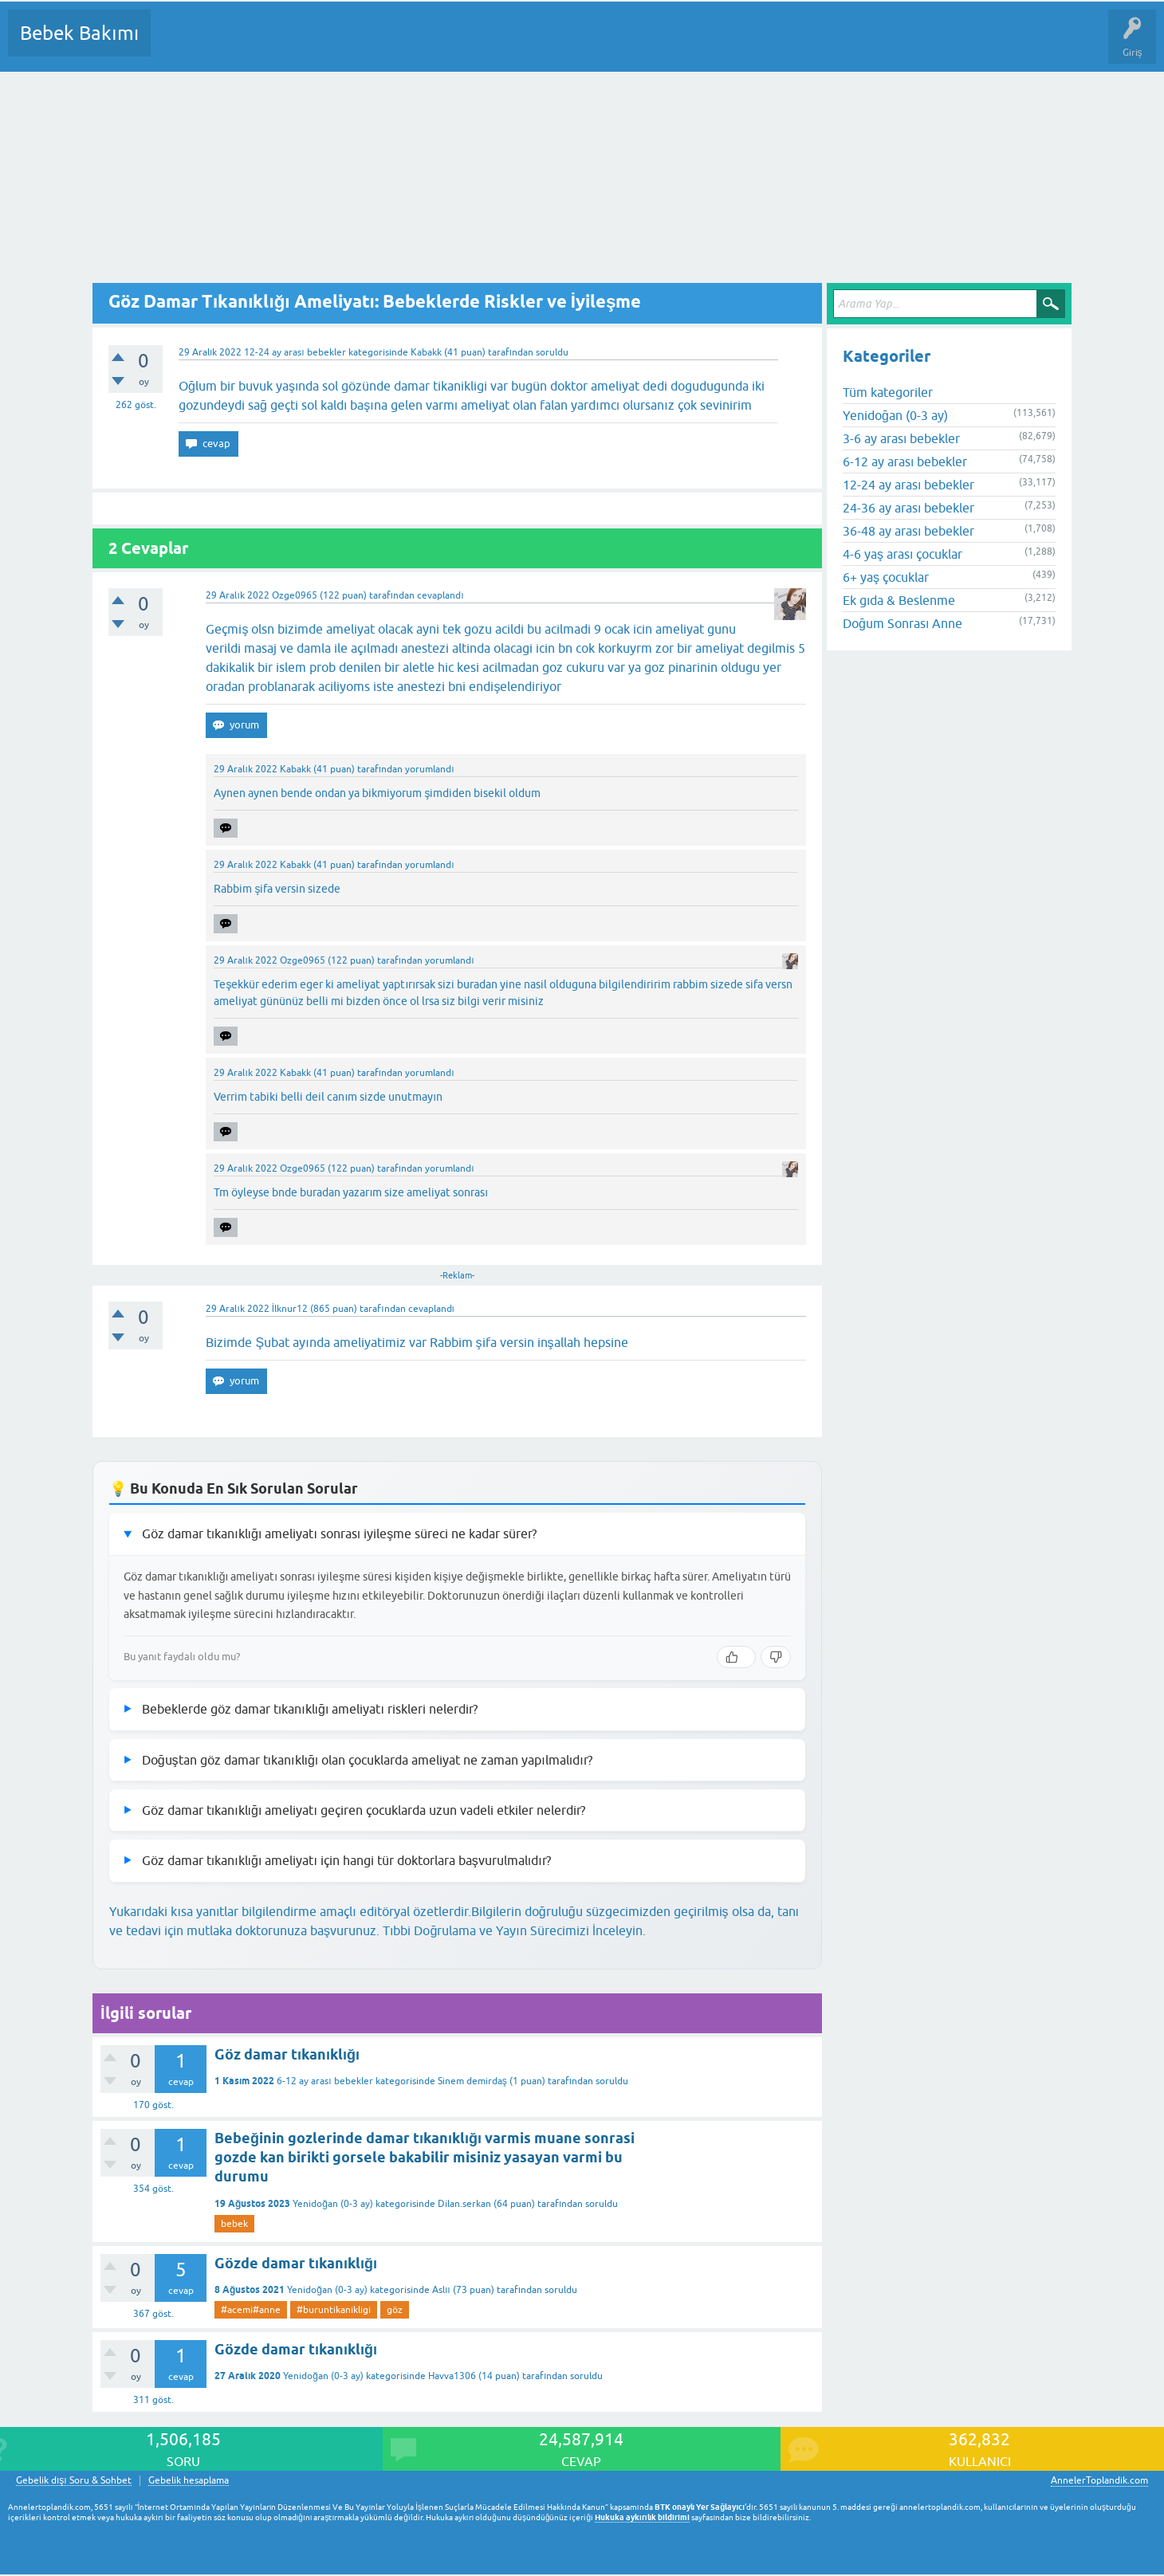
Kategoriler (326, 44)
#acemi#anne (251, 2309)
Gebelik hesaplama (188, 2481)
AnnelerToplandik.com (1099, 2480)
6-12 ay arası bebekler (324, 2081)
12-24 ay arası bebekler (294, 352)
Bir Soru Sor (459, 44)
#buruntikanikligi (334, 2309)
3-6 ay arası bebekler (901, 438)
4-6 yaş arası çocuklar (902, 554)
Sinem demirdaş (472, 2081)
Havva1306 (452, 2376)
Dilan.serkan (464, 2203)
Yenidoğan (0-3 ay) (333, 2203)
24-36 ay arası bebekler (908, 508)
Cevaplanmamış (248, 44)
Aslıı (441, 2289)
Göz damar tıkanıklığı (287, 2054)
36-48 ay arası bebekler (908, 531)
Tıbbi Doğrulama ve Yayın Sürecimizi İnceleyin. (514, 1930)
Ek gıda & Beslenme (899, 600)
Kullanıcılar (392, 44)
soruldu (552, 352)
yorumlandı (429, 769)
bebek (234, 2223)
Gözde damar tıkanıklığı (295, 2263)
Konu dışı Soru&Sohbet (554, 44)
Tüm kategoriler (888, 392)
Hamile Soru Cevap (669, 44)
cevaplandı (440, 595)
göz (395, 2309)
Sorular (178, 44)
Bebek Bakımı (79, 33)
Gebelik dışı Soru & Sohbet (74, 2481)
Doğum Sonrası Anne (902, 623)
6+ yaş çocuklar (886, 577)
